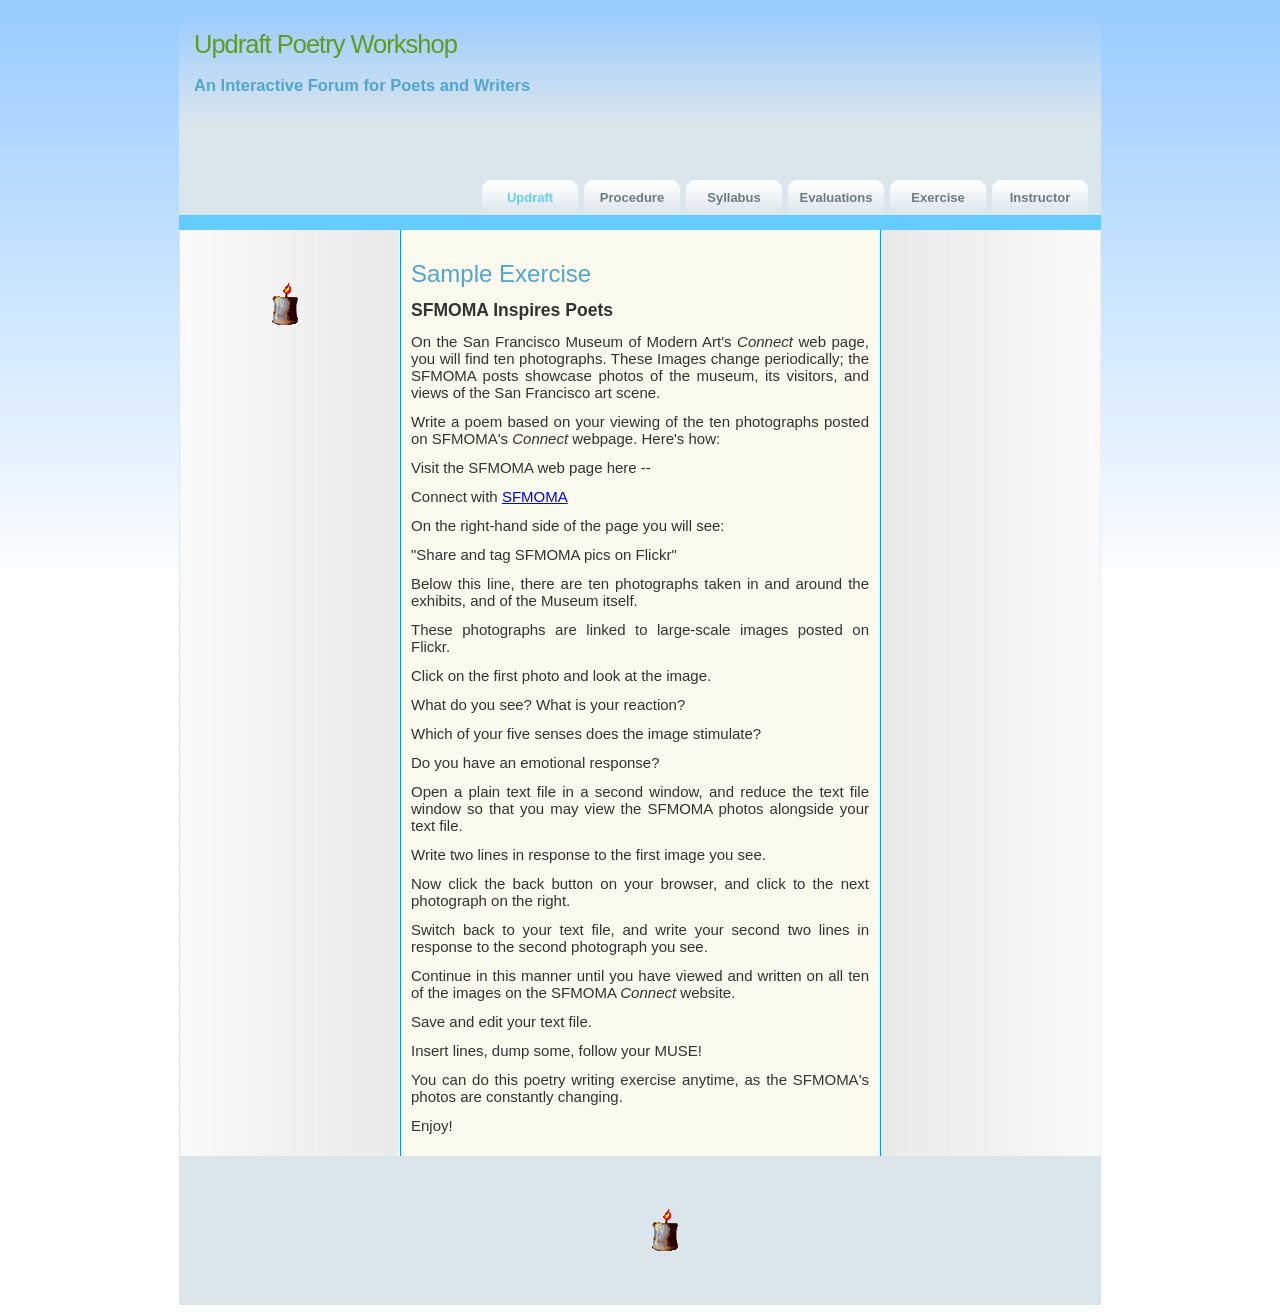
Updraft (530, 197)
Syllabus (733, 197)
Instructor (1040, 197)
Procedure (632, 197)
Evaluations (836, 197)
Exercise (938, 197)
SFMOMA (535, 496)
